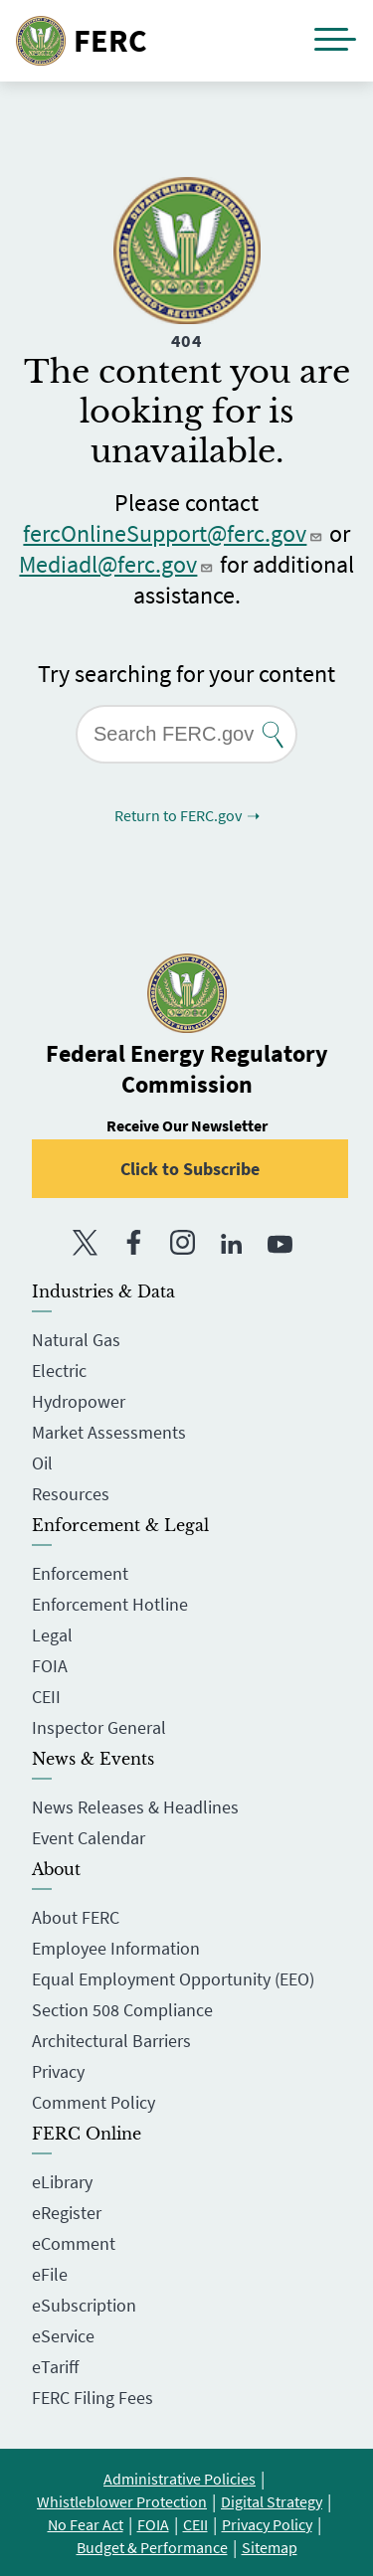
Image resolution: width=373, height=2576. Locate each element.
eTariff (55, 2366)
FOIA (50, 1665)
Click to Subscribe (190, 1168)
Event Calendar (88, 1837)
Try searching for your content (186, 673)
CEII (46, 1696)
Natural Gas (76, 1339)
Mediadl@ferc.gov (116, 564)
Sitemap (269, 2547)
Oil (42, 1463)
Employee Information (116, 1948)
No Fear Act (85, 2524)
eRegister (66, 2212)
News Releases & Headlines (135, 1807)
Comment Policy (93, 2102)
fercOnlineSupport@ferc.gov (173, 533)
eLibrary (62, 2181)
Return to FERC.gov (178, 815)
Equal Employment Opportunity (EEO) (173, 1979)
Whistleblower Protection (122, 2501)
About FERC (75, 1917)
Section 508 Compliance (122, 2009)
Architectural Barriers (111, 2040)
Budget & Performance (152, 2547)
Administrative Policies (179, 2479)
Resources (70, 1493)
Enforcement (80, 1573)
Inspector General (99, 1727)
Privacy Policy (267, 2524)
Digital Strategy (271, 2501)
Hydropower (78, 1401)
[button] (335, 41)
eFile (50, 2274)
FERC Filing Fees (92, 2397)
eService (63, 2335)
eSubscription (84, 2305)
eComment (73, 2243)
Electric (59, 1370)
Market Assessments (109, 1432)
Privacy (58, 2071)
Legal (52, 1635)
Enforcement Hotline (110, 1604)
